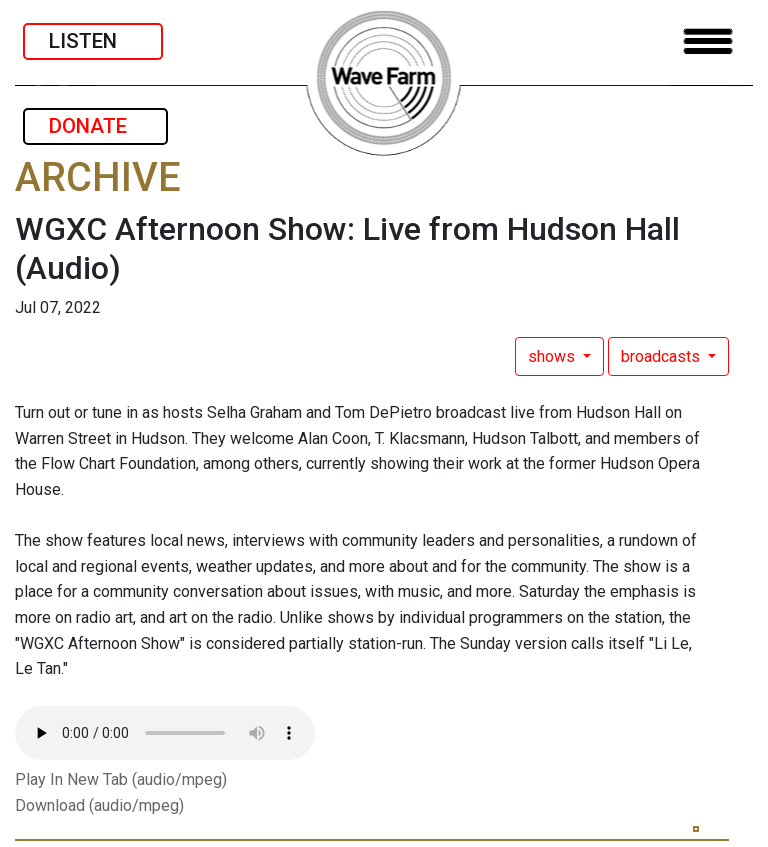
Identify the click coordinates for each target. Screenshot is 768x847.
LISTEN (93, 41)
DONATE (95, 126)
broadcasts (662, 356)
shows (553, 356)
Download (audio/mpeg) (99, 805)
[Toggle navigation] (708, 41)
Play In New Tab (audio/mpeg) (121, 779)
